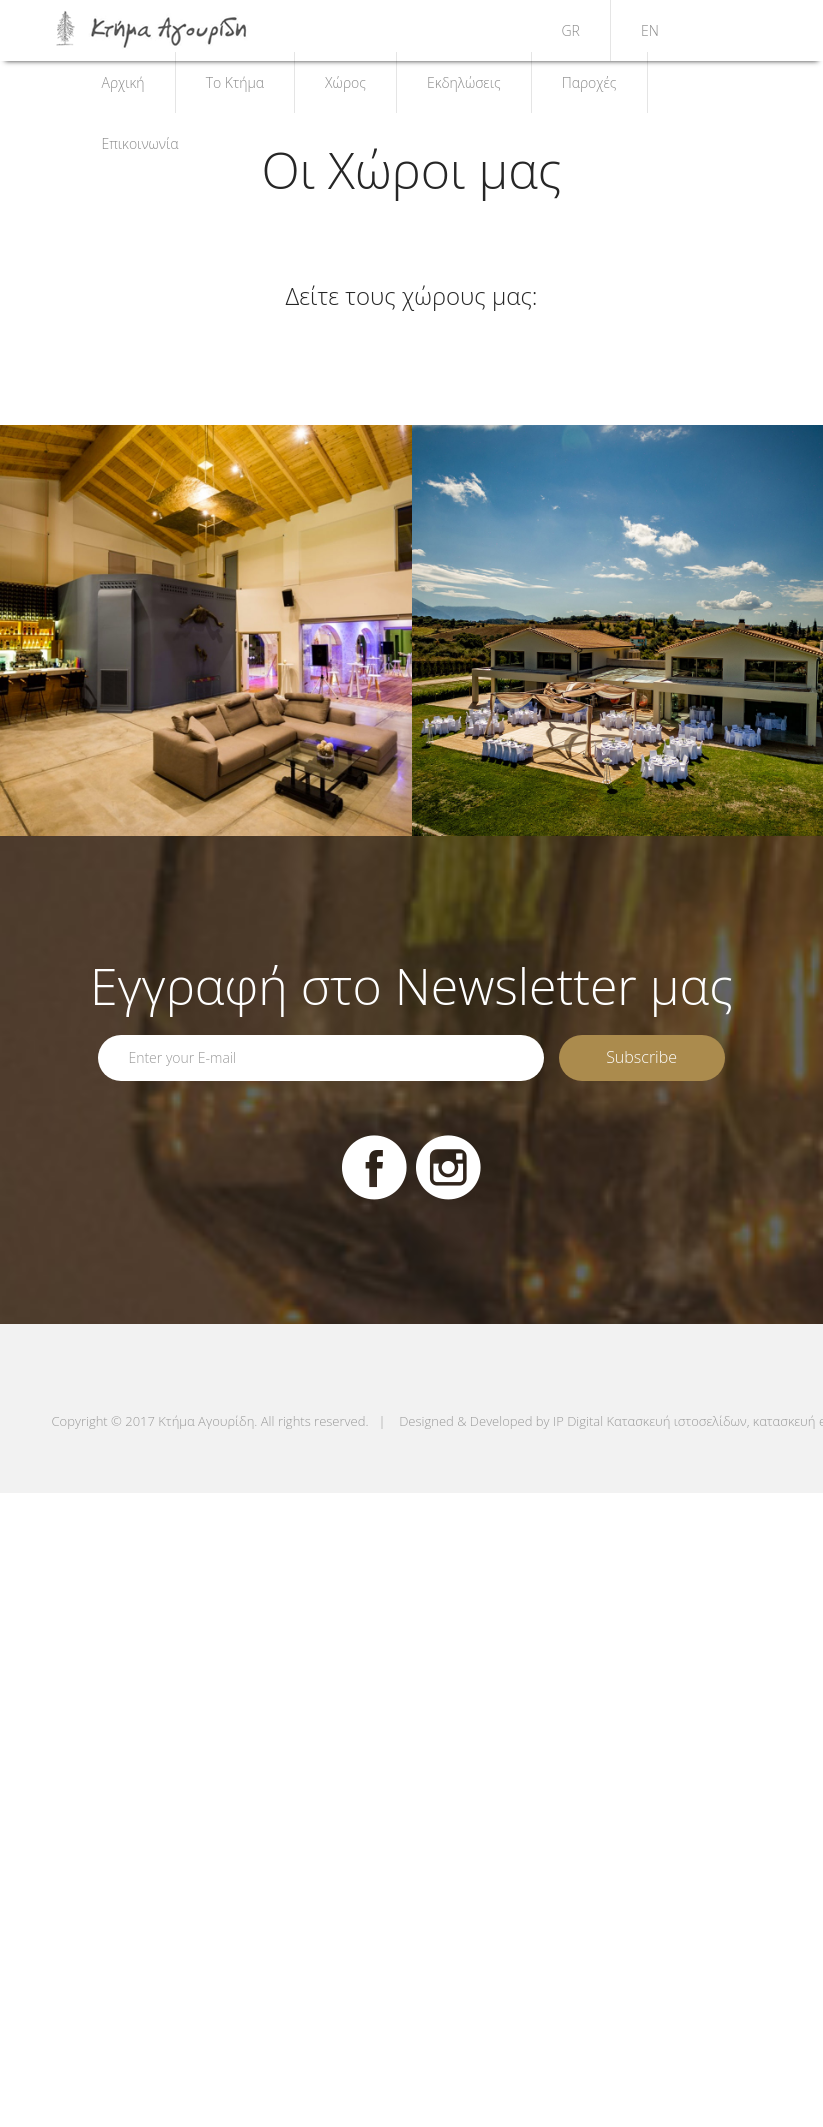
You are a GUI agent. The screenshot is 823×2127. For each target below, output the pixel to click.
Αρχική (123, 82)
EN (650, 30)
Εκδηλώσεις (464, 82)
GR (571, 30)
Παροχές (589, 82)
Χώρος (345, 82)
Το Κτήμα (235, 82)
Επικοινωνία (140, 143)
